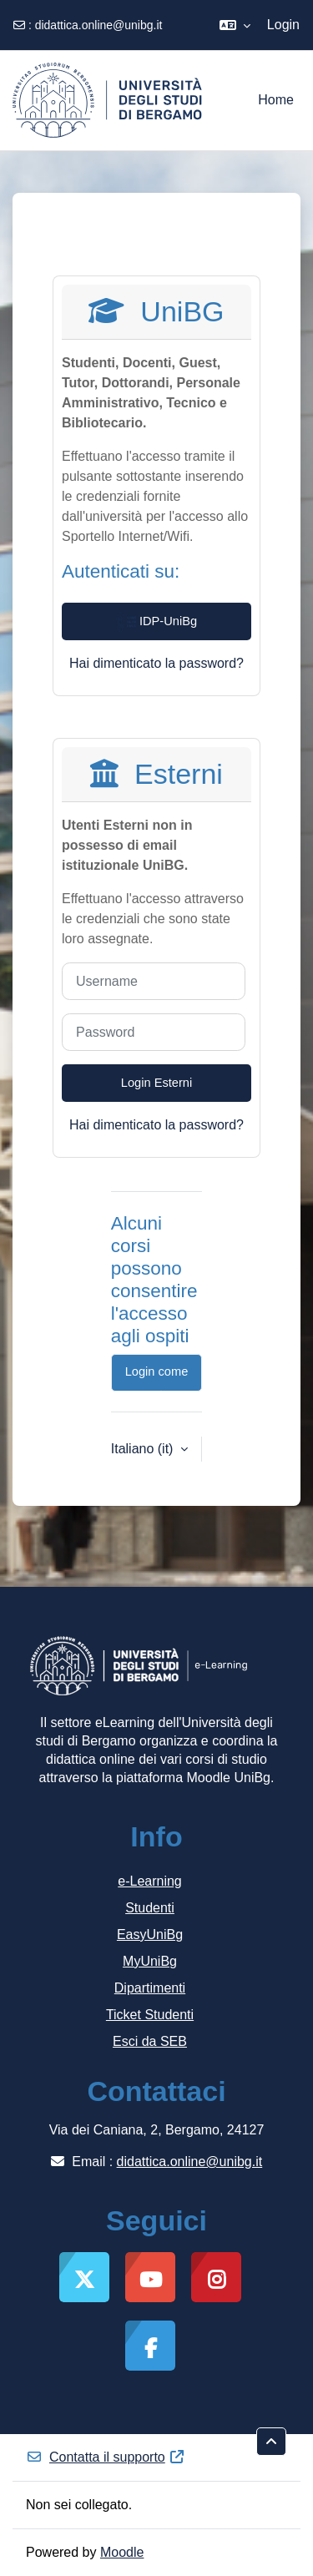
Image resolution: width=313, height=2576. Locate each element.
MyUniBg (150, 1961)
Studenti (149, 1908)
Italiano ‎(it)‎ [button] (144, 1449)
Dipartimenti (149, 1988)
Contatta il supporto (105, 2457)
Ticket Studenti (150, 2015)
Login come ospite (157, 1378)
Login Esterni (156, 1082)
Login (283, 25)
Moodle (122, 2552)
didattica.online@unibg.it (99, 25)
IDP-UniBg (156, 622)
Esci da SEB (150, 2041)
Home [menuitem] (276, 100)
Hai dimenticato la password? (156, 663)
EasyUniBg (150, 1934)
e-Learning (150, 1881)
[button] (235, 25)
